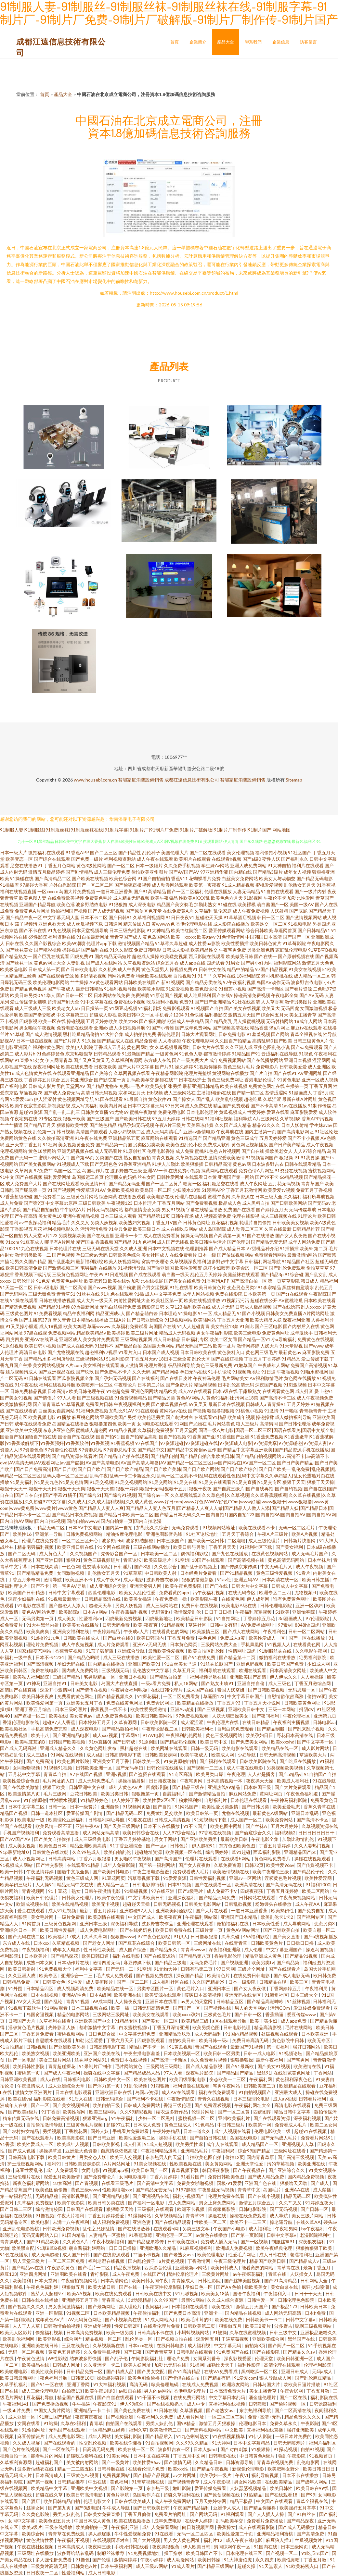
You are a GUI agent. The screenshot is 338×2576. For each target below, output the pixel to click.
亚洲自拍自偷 (251, 1683)
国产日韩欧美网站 (288, 1203)
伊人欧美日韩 (197, 2546)
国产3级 (142, 1566)
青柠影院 (100, 2274)
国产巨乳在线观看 (51, 956)
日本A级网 (100, 1995)
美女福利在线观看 (101, 1365)
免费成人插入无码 (219, 2241)
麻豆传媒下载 (138, 1962)
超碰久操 (246, 2566)
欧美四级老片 (158, 1560)
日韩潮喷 (258, 2404)
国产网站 (280, 1034)
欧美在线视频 (233, 1086)
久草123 (173, 1307)
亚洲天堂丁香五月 (24, 1144)
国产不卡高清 (264, 1105)
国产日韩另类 (256, 1806)
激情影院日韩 (150, 1307)
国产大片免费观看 (293, 1787)
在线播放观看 (132, 1196)
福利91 (54, 2163)
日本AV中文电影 (85, 1527)
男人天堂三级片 (29, 2261)
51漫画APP (213, 1190)
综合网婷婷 (217, 1852)
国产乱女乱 (316, 1274)
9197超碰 (185, 2189)
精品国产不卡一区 (147, 2047)
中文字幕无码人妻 (61, 917)
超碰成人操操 (145, 956)
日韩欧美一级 (147, 1761)
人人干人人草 (27, 2326)
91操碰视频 (136, 1891)
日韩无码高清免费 (151, 2008)
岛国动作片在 (95, 1170)
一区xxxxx (47, 891)
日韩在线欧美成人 (133, 2501)
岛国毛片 (272, 2189)
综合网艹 (73, 2339)
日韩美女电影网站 (203, 1904)
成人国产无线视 (173, 1242)
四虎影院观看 (151, 2040)
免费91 (186, 1002)
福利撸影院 (215, 1014)
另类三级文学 (196, 2228)
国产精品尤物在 (102, 1086)
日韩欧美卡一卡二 (264, 2319)
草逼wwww (98, 1326)
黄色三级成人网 (82, 1878)
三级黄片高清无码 (49, 2566)
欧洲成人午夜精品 (185, 1021)
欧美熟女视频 (36, 2053)
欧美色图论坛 (203, 989)
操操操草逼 (51, 2150)
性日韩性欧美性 (100, 1949)
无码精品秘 (47, 2196)
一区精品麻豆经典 (18, 976)
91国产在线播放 (258, 1235)
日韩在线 (15, 943)
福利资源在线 (61, 937)
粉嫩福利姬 (190, 1800)
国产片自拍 (261, 1073)
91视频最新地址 (65, 1599)
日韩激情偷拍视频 (62, 2326)
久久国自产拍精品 (233, 1040)
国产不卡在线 (32, 930)
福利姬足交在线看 (220, 1183)
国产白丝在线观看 (116, 2397)
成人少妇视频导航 (127, 1027)
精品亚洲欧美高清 (88, 1845)
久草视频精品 (169, 2215)
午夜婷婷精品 (107, 1631)
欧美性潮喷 (289, 2559)
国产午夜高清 (23, 1216)
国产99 (308, 2494)
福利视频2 (285, 1832)
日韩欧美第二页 (260, 2086)
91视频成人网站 (16, 1865)
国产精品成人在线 (115, 1040)
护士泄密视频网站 (26, 2163)
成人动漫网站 (181, 2559)
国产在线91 (285, 1073)
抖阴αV (306, 1709)
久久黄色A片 (75, 2241)
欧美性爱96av (280, 1865)
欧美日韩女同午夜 (150, 2280)
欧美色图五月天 (55, 2520)
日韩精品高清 (218, 1164)
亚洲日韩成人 (295, 2371)
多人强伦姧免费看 (54, 2559)
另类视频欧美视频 (285, 1767)
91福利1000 (318, 1884)
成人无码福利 (208, 2034)
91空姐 (182, 1560)
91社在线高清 (246, 1002)
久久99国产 (166, 2300)
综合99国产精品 (254, 2150)
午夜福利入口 (278, 2293)
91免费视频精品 (130, 1397)
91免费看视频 (48, 1313)
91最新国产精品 (138, 1053)
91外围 (15, 1988)
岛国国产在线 (162, 1326)
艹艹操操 (79, 982)
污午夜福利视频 (209, 1592)
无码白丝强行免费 (118, 1307)
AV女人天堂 (29, 2001)
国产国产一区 (296, 937)
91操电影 (187, 1313)
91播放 (64, 1417)
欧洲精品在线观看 (298, 2086)
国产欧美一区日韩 (206, 1540)
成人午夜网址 (253, 1183)
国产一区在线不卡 (61, 2449)
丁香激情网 (199, 2261)
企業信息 (280, 41)
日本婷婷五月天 (95, 1722)
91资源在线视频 (291, 1170)
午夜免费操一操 (171, 1599)
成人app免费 (294, 2021)
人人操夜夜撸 (128, 2001)
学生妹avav (320, 1125)
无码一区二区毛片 (297, 1527)
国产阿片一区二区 (287, 2345)
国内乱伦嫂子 (142, 2261)
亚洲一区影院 (49, 2313)
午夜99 (96, 1274)
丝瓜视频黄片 (309, 2540)
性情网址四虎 (242, 1651)
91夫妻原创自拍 (180, 1761)
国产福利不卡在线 (145, 2098)
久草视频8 (290, 1118)
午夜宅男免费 (232, 950)
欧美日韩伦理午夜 (87, 1391)
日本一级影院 (242, 1982)
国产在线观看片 (284, 1969)
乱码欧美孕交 (140, 1079)
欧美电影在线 (160, 1196)
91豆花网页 (113, 1878)
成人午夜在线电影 (245, 1767)
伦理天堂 (264, 2358)
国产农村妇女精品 (21, 2131)
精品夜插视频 (127, 2267)
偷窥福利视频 (49, 2332)
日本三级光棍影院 (127, 930)
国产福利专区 (311, 1917)
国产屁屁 (298, 911)
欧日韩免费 (324, 1975)
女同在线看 (29, 2423)
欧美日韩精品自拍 (62, 2501)
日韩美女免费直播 (284, 1313)
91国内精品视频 (242, 2034)
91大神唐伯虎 (238, 2559)
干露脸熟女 (250, 1391)
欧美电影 (40, 2222)
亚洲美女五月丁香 (85, 1703)
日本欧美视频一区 (182, 2053)
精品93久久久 (266, 1125)
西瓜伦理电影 (102, 1592)
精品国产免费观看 (231, 1105)
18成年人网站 (308, 1021)
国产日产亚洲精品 (213, 1002)
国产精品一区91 (254, 1339)
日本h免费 (316, 2313)
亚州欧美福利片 (234, 2118)
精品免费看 (146, 1040)
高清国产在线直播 (18, 1690)
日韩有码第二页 (197, 1969)
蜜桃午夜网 (219, 1196)
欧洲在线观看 (253, 1670)
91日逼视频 (116, 1274)
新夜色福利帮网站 (31, 2183)
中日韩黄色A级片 (258, 2456)
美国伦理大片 (174, 852)
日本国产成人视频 (161, 1352)
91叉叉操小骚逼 (22, 1326)
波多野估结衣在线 (36, 2468)
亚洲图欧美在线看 (69, 2274)
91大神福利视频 (110, 2384)
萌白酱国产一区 (273, 904)
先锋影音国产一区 (119, 1553)
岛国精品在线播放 (70, 1423)
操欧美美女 (256, 2287)
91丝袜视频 (298, 2001)
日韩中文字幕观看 (66, 1592)
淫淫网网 (321, 1060)
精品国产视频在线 (76, 2397)
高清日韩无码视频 (99, 1092)
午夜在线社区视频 (36, 2546)
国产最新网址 (102, 2306)
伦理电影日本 (253, 2423)
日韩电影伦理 (237, 2027)
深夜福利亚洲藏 (225, 1949)
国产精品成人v (304, 2261)
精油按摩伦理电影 (124, 1534)
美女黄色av (81, 1716)
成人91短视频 (62, 1910)
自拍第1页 (72, 2391)
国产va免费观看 (307, 1047)
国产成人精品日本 (227, 1248)
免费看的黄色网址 (76, 1696)
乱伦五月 (324, 1287)
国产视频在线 (218, 2008)
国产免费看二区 (49, 1196)
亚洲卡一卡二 (128, 1235)
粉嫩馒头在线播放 (273, 1904)
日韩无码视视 (167, 1904)
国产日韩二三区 (16, 2209)
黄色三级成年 (244, 1138)
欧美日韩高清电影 (85, 2494)
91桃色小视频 (249, 1410)
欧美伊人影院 (79, 1047)
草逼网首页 (285, 930)
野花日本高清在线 (295, 1735)
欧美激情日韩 (94, 1183)
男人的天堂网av (251, 2008)
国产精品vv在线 (28, 2267)
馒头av (330, 2222)
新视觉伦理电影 (248, 2468)
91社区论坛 (326, 1131)
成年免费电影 (168, 2520)
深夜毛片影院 (200, 2073)
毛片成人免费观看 (115, 1975)
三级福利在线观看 (156, 2209)
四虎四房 (15, 1339)
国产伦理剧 (238, 1242)
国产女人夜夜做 (291, 1235)
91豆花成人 (32, 1242)
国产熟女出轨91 (218, 1683)
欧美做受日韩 (239, 956)
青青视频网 (34, 1891)
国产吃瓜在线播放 (298, 1761)
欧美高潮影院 (71, 2137)
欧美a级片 (32, 2527)
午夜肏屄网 (292, 2391)
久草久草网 (96, 1936)
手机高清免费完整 (49, 1729)
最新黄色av (290, 1352)
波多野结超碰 (140, 1540)
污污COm (280, 2008)
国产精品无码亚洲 (127, 1183)
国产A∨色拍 (229, 2287)
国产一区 (40, 2105)
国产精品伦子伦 (308, 1871)
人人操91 (44, 1884)
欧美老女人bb (66, 1008)
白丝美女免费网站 (240, 878)
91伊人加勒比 (166, 1164)
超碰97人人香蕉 (59, 1722)
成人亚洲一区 (22, 2417)
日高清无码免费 (99, 2449)
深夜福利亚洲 (296, 1320)
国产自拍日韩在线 (208, 2137)
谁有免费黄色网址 (291, 1599)
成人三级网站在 (180, 1092)
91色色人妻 (190, 1053)
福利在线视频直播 (18, 891)
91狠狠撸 (118, 904)
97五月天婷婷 (166, 1118)
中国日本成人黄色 (92, 2520)
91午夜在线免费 (91, 1138)
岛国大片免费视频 (77, 891)
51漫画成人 (300, 1092)
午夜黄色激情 (31, 2358)
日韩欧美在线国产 (142, 982)
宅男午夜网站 (227, 2086)
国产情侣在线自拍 (182, 2378)
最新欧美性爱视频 (167, 1651)
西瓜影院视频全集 (75, 1378)
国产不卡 (40, 1586)
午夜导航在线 (229, 1131)
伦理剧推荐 (196, 1248)
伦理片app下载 (101, 943)
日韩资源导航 (240, 2462)
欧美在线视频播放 (202, 1300)
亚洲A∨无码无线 (150, 1644)
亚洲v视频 (116, 1774)
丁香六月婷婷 (164, 2176)
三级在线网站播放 (152, 1547)
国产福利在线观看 (218, 1761)
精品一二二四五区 (76, 2468)
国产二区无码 (22, 1553)
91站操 (51, 2423)
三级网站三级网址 (111, 2014)
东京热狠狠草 (79, 1053)
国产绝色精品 (103, 1125)
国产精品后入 (159, 2436)
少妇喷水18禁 (187, 1190)
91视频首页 (321, 2456)
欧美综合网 (34, 2533)
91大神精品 (158, 930)
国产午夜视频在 (249, 2170)
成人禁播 (322, 2189)
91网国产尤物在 (190, 1423)
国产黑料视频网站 (203, 2430)
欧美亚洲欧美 (67, 2053)
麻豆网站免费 (243, 1793)
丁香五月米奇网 (24, 1579)
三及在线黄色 (76, 2345)
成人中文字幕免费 (163, 1294)
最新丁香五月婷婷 (98, 1910)
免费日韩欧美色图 (226, 2176)
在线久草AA (308, 2222)
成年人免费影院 (119, 1865)
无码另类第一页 (38, 1618)
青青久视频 (163, 1157)
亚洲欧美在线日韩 (40, 2345)
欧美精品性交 (204, 950)
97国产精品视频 (271, 969)
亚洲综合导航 (131, 1651)
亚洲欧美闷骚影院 (174, 1910)
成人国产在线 (200, 1690)
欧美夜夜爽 (171, 1917)
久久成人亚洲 (133, 1248)
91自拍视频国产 (255, 2092)
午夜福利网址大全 (253, 2105)
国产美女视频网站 (37, 1164)
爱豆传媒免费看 (210, 2488)
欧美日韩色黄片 (265, 943)
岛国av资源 (147, 2092)
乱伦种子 (151, 852)
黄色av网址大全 (50, 963)
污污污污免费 (94, 1229)
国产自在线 (252, 1151)
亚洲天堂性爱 (250, 2163)
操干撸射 (173, 2553)
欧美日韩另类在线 (106, 2202)
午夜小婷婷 (152, 2559)
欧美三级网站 (103, 2111)
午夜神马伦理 (206, 1378)
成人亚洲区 (319, 1066)
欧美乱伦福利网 (19, 2339)
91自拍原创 (35, 1800)
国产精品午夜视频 (210, 2468)
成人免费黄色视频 (114, 1716)
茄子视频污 (26, 924)
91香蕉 (7, 2144)
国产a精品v (290, 1774)
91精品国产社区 (298, 1261)
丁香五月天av (144, 1359)
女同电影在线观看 (155, 1423)
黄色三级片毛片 (239, 1066)
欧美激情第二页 (166, 2430)
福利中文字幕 (89, 1969)
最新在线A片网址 (299, 1099)
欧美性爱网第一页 (45, 1703)
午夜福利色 (274, 1631)
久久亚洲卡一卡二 (102, 2365)
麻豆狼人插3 (279, 2540)
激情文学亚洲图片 (34, 2092)
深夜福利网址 (46, 1066)
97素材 (285, 1625)
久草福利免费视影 (155, 1430)
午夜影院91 (105, 2404)
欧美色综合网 (122, 878)
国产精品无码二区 (125, 1813)
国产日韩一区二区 (74, 995)
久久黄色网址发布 (98, 1748)
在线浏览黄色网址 (292, 2073)
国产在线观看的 (21, 1410)
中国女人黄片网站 (52, 2410)
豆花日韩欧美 (84, 1793)
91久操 (89, 1040)
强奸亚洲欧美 (301, 2430)
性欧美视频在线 (186, 2163)
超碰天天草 (100, 1605)
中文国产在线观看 (274, 2501)
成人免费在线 (198, 1105)
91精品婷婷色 (94, 1800)
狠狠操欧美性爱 (72, 1125)
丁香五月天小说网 (262, 1703)
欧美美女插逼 (138, 1599)
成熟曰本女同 (40, 1962)
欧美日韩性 (281, 2488)
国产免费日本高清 (183, 2313)
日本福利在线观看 (190, 2306)
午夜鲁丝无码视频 (216, 2189)
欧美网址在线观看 (169, 1748)
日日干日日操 (218, 1612)
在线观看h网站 (236, 1858)
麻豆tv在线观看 (306, 1027)
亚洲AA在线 (297, 2189)
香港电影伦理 (228, 1956)
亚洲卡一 (213, 2313)
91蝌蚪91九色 (45, 1638)
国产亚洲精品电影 (71, 1735)
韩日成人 (310, 1281)
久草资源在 (242, 1196)
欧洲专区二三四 (275, 1592)
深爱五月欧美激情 (62, 2176)
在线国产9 (153, 2274)
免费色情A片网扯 (256, 1170)
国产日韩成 (124, 1741)
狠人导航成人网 (275, 2378)
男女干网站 (166, 1839)
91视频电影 (299, 924)
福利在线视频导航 (57, 1384)
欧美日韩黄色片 (210, 1287)
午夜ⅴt (242, 2475)
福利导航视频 (265, 2475)
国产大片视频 (147, 2540)
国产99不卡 (267, 1177)
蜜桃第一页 (29, 2073)
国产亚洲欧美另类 (199, 1839)
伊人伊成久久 (284, 1677)
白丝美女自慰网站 (56, 1410)
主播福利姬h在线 (214, 1092)
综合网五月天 (274, 1014)
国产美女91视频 (16, 1397)
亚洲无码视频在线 (75, 1151)
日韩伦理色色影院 (296, 2300)
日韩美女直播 (94, 1112)
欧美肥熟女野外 (283, 2468)
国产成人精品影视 (204, 2066)
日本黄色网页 (184, 1644)
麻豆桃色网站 (85, 1417)
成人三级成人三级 (33, 1008)
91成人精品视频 (238, 885)
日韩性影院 (210, 2280)
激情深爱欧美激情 (226, 1157)
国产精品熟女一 (16, 956)
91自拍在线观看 (277, 891)
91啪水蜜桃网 (314, 1371)
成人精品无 (224, 1313)
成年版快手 (301, 1333)
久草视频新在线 (109, 2345)
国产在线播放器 (134, 2228)
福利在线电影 (126, 1956)
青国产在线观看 (211, 2047)
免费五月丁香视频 (314, 1190)
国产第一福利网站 (157, 1865)
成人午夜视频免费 (315, 1397)
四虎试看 (215, 963)
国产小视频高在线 (123, 2319)
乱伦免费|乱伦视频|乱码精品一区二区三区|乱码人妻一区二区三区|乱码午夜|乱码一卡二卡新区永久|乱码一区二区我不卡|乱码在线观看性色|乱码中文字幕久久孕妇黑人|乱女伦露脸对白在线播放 (168, 1475)
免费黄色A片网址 (32, 911)
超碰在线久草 (49, 2494)
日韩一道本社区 (47, 1813)
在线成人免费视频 (200, 2384)
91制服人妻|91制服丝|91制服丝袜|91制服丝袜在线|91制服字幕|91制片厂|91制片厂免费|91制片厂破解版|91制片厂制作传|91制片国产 (135, 829)
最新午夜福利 (270, 2060)
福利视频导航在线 (208, 1677)
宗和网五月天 (132, 1092)
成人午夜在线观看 (155, 859)
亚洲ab (101, 1027)
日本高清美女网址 (288, 1670)
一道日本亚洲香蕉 (114, 891)
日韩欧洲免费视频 (61, 2228)
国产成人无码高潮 (18, 1748)
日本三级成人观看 (118, 1216)
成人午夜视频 (319, 1144)
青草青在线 (289, 2267)
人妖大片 (269, 1346)
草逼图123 (214, 1696)
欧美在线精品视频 (70, 1904)
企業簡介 (197, 41)
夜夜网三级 (100, 2546)
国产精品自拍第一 (168, 1677)
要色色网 (207, 1638)
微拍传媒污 (325, 2111)
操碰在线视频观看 (313, 1858)
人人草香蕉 (272, 1002)
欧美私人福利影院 (31, 1677)
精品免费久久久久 (303, 2417)
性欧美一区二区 (210, 2222)
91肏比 (247, 1326)
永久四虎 (265, 2559)
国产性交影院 (50, 1865)
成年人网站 (100, 2436)
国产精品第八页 (195, 1956)
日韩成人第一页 (44, 969)
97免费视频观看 (192, 1716)
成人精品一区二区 (312, 976)
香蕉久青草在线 (320, 1806)
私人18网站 (186, 1683)
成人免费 (185, 1151)
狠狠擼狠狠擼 (220, 1410)
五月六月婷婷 (285, 1826)
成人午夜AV (108, 1579)
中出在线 (97, 2481)
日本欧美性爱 (266, 1923)
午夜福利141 (16, 2404)
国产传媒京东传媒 (239, 1566)
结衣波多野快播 (86, 2358)
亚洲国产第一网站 (236, 1177)
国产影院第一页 (110, 1079)
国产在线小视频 (264, 2196)
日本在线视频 (45, 1995)
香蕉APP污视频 (317, 1118)
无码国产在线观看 (67, 2430)
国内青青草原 (261, 2157)
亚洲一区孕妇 (309, 1605)
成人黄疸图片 (100, 1982)
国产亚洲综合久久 (287, 2170)
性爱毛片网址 (242, 2254)
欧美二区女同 (223, 1339)
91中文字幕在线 (96, 1002)
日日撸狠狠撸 (204, 1936)
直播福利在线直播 (265, 2430)
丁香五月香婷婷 (275, 1845)
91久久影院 (121, 950)
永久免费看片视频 (209, 2060)
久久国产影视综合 (43, 943)
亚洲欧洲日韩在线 (114, 2092)
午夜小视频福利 (108, 2241)
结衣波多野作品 (172, 2111)
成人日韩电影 (102, 2572)
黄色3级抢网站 (91, 865)
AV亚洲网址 (310, 1073)
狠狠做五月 (73, 2287)
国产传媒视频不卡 (315, 1865)
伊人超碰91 (204, 1845)
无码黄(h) (161, 1612)
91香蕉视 (326, 885)
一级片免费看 (71, 1917)
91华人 (48, 995)
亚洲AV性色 (74, 1995)
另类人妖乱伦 (160, 2423)
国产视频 (197, 1410)
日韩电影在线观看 (195, 2352)
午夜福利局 (317, 1988)
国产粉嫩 (127, 1287)
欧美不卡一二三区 (248, 2222)
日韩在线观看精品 (303, 1164)
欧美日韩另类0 (25, 995)
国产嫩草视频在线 (169, 1404)
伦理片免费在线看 (226, 2196)
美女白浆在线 (285, 2287)
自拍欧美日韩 (182, 2040)
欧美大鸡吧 (74, 1326)
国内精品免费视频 (306, 2176)
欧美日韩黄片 (62, 2157)
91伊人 (181, 1936)
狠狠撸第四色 (103, 1423)
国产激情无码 (178, 2462)
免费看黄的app (174, 1592)
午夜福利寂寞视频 (254, 1612)
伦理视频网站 (13, 1151)
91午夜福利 (123, 2118)
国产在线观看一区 (213, 1884)
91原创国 (148, 1741)
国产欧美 (283, 1040)
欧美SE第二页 (314, 1248)
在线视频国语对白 (111, 2540)
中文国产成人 (142, 1917)
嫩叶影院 (182, 2488)
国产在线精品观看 (173, 2222)
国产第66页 (82, 1157)
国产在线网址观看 (61, 1183)
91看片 (303, 1573)
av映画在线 (130, 2391)
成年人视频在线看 (233, 2131)
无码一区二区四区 (195, 2533)
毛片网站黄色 (221, 1423)
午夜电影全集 (284, 995)
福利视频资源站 (120, 859)
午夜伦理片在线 (223, 1722)
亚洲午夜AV (88, 1826)
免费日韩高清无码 (250, 2040)
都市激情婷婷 (217, 1053)
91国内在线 (266, 2546)
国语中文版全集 (73, 1871)
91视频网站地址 (219, 1527)
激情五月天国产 (244, 1014)
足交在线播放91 (26, 865)
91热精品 (252, 2494)
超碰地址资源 (149, 1852)
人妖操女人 (302, 2274)
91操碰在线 (21, 878)
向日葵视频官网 (198, 2527)
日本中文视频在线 (166, 1248)
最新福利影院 (89, 1261)
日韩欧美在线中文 (154, 2293)
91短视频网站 (178, 1320)
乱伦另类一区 (139, 2339)
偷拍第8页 (255, 2345)
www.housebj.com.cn (95, 780)
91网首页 (32, 1923)
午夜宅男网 (191, 1780)
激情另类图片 (298, 1002)
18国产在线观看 (208, 1560)
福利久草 (138, 2430)
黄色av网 (242, 1164)
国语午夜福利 (247, 2293)
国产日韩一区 (248, 2014)
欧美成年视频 (241, 1417)
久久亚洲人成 (239, 1047)
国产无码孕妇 (130, 1767)
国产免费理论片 (100, 2176)
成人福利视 (199, 2345)
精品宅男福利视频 (36, 1547)
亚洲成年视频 (98, 2326)
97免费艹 (43, 1170)
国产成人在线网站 (104, 963)
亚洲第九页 (325, 1716)
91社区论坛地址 (202, 1534)
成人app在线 (192, 963)
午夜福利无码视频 (45, 1878)
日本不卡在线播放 (162, 1826)
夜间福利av (157, 2306)
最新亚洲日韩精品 (201, 1086)
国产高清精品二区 (52, 878)
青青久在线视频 (214, 2098)
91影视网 (253, 898)
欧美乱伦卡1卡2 (277, 1917)
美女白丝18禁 (225, 1326)
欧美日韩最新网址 (18, 2378)
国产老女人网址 (99, 1943)
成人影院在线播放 (231, 924)
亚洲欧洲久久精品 (158, 2248)
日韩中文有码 (224, 1625)
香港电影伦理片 (260, 1079)
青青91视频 (78, 2001)
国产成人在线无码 (75, 1346)
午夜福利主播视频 (291, 1722)
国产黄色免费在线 (132, 2410)
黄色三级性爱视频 (274, 1573)
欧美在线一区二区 (136, 2449)
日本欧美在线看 (320, 1300)
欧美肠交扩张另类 (163, 1086)
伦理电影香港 (161, 1151)
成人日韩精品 (166, 1339)
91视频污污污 (235, 1300)
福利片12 (213, 2540)
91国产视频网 (61, 1190)
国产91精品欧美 (43, 2241)
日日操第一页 (94, 1008)
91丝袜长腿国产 (217, 1664)
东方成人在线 (157, 1060)
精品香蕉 (259, 1027)
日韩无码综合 (110, 2098)
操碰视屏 (71, 950)
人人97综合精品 (309, 1151)
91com (12, 1242)
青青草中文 (249, 2189)
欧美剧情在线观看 (106, 1917)
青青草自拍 (55, 1774)
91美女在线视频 (305, 969)
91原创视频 (11, 1346)
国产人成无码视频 (106, 911)
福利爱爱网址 (57, 1177)
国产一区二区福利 (185, 891)
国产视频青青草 (184, 2481)
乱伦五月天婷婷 (206, 1274)
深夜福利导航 (124, 1923)
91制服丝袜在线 (275, 1651)
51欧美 (329, 969)
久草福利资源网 (127, 1060)
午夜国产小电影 (229, 2228)
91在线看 (164, 2533)
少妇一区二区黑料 (157, 2118)
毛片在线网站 (299, 2027)
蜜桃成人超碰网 (92, 1430)
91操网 (197, 2365)
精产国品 (85, 1242)
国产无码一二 (23, 1157)
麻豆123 (8, 2274)
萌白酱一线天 (175, 1274)
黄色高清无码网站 (286, 1560)
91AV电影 (153, 1735)
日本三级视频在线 (90, 2008)
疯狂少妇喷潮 (216, 1268)
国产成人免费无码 (62, 1092)
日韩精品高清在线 (103, 1599)
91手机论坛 (219, 1371)
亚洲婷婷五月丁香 (80, 2300)
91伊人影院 (260, 2436)
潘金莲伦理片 (263, 2397)
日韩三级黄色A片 (310, 1040)
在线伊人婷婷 (199, 2520)
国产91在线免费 (199, 1657)
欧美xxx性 (178, 2468)
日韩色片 (179, 1845)
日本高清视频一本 (224, 1780)
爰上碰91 (323, 1391)
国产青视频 (87, 2183)
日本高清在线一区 (280, 1579)
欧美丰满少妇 (264, 2021)
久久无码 (141, 1371)
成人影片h (25, 1053)
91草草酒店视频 (240, 917)
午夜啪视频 (288, 1371)
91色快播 (194, 1014)
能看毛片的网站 (47, 2456)
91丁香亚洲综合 (126, 1845)
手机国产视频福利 (21, 1832)
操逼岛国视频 (320, 1949)
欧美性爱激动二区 (137, 2137)
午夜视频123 (120, 1203)
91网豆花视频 (123, 1008)
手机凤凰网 (253, 1644)
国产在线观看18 (281, 2494)
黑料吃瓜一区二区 (260, 2371)
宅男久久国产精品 (28, 1261)
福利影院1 (11, 1956)
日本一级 (207, 1255)
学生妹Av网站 (215, 865)
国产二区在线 (294, 2397)
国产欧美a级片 (23, 2111)
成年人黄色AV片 (126, 1787)
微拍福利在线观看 (46, 852)
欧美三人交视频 (126, 2157)
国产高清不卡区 (312, 1819)
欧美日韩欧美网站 (154, 1716)
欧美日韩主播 (316, 1579)
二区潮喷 (237, 1540)
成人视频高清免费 (213, 1216)
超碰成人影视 (103, 1014)
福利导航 (243, 1118)
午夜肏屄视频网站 (297, 1897)
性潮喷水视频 (63, 1800)
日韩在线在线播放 (40, 2300)
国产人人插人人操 (266, 2514)
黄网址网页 (271, 1793)
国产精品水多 (37, 1359)
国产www (314, 1346)
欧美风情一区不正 (54, 1826)
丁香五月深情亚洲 (171, 2027)
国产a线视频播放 (321, 1936)
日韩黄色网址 (196, 1222)
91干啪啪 (289, 1410)
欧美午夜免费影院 (183, 1586)
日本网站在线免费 (112, 995)
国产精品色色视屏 (28, 989)
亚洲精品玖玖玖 (175, 2034)
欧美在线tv (119, 1281)
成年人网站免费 (304, 1242)
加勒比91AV (121, 1410)
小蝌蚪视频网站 (193, 2332)
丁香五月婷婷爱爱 (106, 2215)
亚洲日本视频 (297, 1060)
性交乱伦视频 (93, 2443)
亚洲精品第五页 (124, 1138)
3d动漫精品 (139, 2300)
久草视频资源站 (139, 963)
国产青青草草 (159, 2352)
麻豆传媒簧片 (31, 2436)
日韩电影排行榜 (148, 1884)
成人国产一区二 (246, 1819)
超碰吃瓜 (253, 1099)
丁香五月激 (318, 2391)
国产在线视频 (29, 1177)
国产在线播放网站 (265, 1060)
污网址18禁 (246, 1397)
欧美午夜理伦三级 (271, 1871)
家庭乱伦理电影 (291, 950)
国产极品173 (284, 2306)
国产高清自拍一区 (248, 1281)
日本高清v (57, 1391)
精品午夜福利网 (79, 1313)
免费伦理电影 (171, 1112)
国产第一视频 (40, 2481)
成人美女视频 (22, 1845)
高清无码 (139, 2384)
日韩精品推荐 (306, 1229)
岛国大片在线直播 (119, 1683)
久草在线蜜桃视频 (248, 2332)
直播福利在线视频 (227, 2404)
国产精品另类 (161, 1397)
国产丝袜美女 (19, 950)
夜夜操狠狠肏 (166, 2546)
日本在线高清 (45, 1566)
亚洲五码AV (246, 1579)
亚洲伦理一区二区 (174, 2235)
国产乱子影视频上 (199, 1566)
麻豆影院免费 (316, 1352)
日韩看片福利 (313, 2098)
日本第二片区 (151, 1384)
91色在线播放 (14, 2254)
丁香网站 (323, 2073)
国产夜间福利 (266, 1716)
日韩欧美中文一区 (112, 2079)
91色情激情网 (230, 937)
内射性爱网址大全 (132, 1300)
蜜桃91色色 (206, 1151)
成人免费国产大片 (24, 1183)
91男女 (233, 963)
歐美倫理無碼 (165, 2384)
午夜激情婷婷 (40, 1871)
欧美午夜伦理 (111, 1897)
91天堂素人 (271, 2566)
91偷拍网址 (34, 2430)
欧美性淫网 (74, 2111)
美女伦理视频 (240, 852)
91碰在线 (227, 904)
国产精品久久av (299, 2352)
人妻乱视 (76, 963)
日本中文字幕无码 (146, 1105)
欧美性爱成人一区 (267, 1638)
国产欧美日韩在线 (133, 1118)
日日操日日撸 (300, 1943)
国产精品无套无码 (269, 1242)
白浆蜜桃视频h (134, 2027)
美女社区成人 (155, 1255)
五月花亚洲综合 (77, 1079)
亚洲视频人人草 (298, 2144)
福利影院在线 (324, 2397)
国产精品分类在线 (204, 982)
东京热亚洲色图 (59, 1430)
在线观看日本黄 (201, 1177)
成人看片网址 (191, 2417)
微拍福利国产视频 (69, 911)
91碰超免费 (118, 1391)
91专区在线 (50, 1118)
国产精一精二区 (248, 1092)
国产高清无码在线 (284, 1884)
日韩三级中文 (283, 2332)
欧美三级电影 (247, 1333)
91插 (139, 1294)
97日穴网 (174, 1105)
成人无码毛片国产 (310, 1553)
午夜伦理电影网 (198, 1040)
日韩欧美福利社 (198, 1729)
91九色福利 (144, 1242)
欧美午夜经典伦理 (274, 2248)
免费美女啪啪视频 (195, 2183)
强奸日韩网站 (307, 2047)
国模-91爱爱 (229, 2183)
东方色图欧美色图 (237, 1845)
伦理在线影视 (245, 1216)
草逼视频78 (31, 1092)
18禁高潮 (62, 2183)
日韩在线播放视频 (57, 1300)
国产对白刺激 (234, 2449)
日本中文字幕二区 (27, 1806)
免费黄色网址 (275, 1333)
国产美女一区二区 (160, 2021)
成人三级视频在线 (278, 1216)
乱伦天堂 (201, 1359)
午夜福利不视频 (73, 2540)
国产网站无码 (204, 2514)
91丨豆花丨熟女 (65, 1891)
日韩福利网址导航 (262, 1261)
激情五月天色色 (318, 963)
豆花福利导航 (40, 2397)
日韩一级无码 (205, 1748)
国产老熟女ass (179, 2254)
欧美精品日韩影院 (195, 1618)
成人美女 (66, 1618)
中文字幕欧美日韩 (146, 1897)
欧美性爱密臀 (188, 1268)
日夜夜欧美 (105, 1066)
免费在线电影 (45, 1670)
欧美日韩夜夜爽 (38, 1696)
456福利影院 (256, 1936)
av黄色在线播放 (212, 2235)
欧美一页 (127, 1423)
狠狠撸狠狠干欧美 (314, 2248)
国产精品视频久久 (116, 1696)
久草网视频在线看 (132, 1073)
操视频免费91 (184, 969)
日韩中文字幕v (281, 2235)
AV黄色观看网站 (106, 982)
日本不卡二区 (94, 917)
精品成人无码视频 (177, 1333)
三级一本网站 (282, 1709)
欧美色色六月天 (227, 898)
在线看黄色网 (307, 1644)
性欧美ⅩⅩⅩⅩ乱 (194, 898)
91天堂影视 (291, 1346)
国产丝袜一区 (19, 963)
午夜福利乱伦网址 (184, 1735)
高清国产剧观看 (92, 1131)
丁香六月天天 (120, 2040)
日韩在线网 (192, 1118)
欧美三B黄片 (258, 2326)
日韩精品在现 (273, 1982)
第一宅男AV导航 (70, 1586)
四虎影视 (28, 1021)
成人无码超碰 (46, 2254)
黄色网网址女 (140, 1047)
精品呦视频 (205, 1384)
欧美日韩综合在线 (141, 1832)
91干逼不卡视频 (154, 2397)
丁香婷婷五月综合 (42, 1079)
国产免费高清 (40, 1761)
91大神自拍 (279, 865)
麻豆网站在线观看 (159, 1138)
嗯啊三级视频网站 (313, 2326)
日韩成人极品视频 (253, 1307)
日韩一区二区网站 (307, 1631)
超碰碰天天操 (209, 917)
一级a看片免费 (156, 1683)
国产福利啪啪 (152, 1021)
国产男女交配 (151, 2371)
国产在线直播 (100, 1235)
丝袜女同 (146, 1177)
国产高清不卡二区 (277, 1397)
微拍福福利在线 (233, 1923)
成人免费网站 (182, 2202)
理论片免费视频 (42, 1644)
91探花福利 (149, 1696)
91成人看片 (183, 2566)
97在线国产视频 (86, 1774)
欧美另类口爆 (210, 1774)
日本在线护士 (192, 1079)
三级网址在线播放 (36, 2553)
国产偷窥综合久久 (253, 1832)
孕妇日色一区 (199, 2287)
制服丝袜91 (283, 2241)
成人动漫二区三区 (245, 1229)
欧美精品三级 (195, 2021)
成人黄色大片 (53, 1553)
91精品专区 (126, 2021)
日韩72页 (254, 1865)
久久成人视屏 (27, 2443)
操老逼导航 (281, 2222)
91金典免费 (120, 1229)
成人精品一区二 (113, 1884)
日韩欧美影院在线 (258, 1761)
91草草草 (132, 1573)
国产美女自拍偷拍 (53, 1839)
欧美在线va (19, 2098)
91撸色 (82, 2559)
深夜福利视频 (307, 2118)
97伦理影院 (318, 1618)
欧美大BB (128, 1021)
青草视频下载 (185, 2170)
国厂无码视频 (284, 2209)
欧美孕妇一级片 (216, 2475)
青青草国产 (312, 1183)
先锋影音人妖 (62, 2027)
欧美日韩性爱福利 (58, 1930)
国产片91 (164, 1066)
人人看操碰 (169, 1040)
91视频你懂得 (208, 1066)
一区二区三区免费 (66, 2261)
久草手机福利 (14, 2384)
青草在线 (277, 2274)
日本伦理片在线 (65, 1248)
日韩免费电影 (232, 1034)
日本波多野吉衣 (268, 1164)
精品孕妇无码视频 (136, 1125)
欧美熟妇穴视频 (134, 1222)
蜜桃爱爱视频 (269, 885)
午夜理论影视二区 (160, 1729)
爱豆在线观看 (31, 1910)
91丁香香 (50, 2111)
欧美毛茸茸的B (30, 1741)
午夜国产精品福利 (192, 2507)
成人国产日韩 (76, 2254)
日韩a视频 (36, 2047)
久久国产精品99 (209, 1982)
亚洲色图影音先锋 (164, 1534)
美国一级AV (302, 904)
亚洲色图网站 (144, 1391)
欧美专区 (48, 1975)
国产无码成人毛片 (279, 2137)
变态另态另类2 (242, 1287)
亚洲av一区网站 (245, 1878)
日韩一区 (57, 1806)
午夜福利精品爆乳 (159, 2150)
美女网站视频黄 (49, 1365)
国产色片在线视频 (21, 2449)
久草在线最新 (278, 1229)
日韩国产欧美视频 (67, 1741)
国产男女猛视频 (153, 1287)
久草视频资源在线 (320, 1826)
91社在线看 (181, 1287)
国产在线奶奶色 (136, 1930)
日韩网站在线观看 (257, 1897)
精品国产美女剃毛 (175, 904)
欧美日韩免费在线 (174, 1930)
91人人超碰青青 (193, 1326)
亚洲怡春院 (304, 1612)
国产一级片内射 (310, 891)
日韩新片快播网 (300, 1540)
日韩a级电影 (45, 1287)
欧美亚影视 (50, 2339)
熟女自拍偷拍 (137, 1157)
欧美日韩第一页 (202, 1813)
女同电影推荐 (133, 2176)
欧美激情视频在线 (231, 1871)
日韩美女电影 (84, 1683)
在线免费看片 (183, 1255)
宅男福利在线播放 (98, 1268)
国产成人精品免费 (266, 2176)
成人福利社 (260, 2228)
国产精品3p (272, 1274)
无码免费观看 (186, 1527)
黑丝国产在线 (302, 2339)
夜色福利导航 (54, 2378)
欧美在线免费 (229, 2319)
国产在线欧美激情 (21, 1787)
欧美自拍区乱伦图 (207, 1651)
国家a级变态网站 (34, 1651)
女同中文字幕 (22, 2520)
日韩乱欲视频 (238, 1904)
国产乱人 (205, 1099)
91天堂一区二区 (16, 1287)
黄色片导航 (118, 2494)
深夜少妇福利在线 (27, 1599)
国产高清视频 (40, 1664)
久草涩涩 (272, 1099)
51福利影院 (117, 1359)
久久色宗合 (166, 1566)
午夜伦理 (236, 1774)
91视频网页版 (136, 1806)
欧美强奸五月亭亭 (298, 2507)
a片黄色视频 (172, 2261)
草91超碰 (241, 1852)
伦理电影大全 (98, 2501)
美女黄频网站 (219, 2163)
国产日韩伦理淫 (295, 1423)
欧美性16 (22, 1534)
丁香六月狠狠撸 (95, 1858)
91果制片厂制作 (95, 2066)
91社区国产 (299, 852)
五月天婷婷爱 (273, 1138)
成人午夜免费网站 (173, 2501)
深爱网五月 (207, 2339)
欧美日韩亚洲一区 (295, 2358)
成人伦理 (253, 1949)
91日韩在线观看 (40, 1378)
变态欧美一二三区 (228, 2079)
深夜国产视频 (268, 1384)
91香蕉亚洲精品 (134, 1164)
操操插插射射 (132, 1780)
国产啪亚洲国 (160, 1268)
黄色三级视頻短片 (102, 1560)
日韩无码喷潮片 (289, 2443)
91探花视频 (286, 2449)
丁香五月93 (229, 1703)
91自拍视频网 (159, 2443)
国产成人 (320, 2183)
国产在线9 (222, 995)
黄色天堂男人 (155, 969)
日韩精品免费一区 (21, 1982)
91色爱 (43, 1281)
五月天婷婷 (298, 1404)
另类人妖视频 (104, 1222)
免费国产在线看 (239, 1209)
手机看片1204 (169, 1014)
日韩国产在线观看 (85, 2209)
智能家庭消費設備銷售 (140, 780)
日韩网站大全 (314, 2280)
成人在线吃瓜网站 (179, 1229)
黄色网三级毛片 (262, 1352)
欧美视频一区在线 (184, 1852)
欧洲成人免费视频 (234, 2248)
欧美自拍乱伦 (118, 1852)
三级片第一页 (209, 1930)
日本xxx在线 (141, 2345)
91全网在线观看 (114, 1547)
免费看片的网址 (170, 2514)
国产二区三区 (103, 852)
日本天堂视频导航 (90, 930)
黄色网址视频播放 (249, 1144)
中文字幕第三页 (72, 1014)
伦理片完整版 (197, 1073)
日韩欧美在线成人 (81, 1638)
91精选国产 (190, 1138)
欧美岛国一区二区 (153, 1190)
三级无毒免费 (42, 1294)
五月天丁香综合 (238, 1534)
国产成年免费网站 (193, 1027)
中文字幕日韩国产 (246, 1696)
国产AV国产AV (184, 872)
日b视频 (155, 1092)
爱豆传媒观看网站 (226, 930)
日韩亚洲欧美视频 (18, 2079)
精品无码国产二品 (194, 1346)
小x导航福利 (283, 1339)
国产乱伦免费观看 (287, 1268)
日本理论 (168, 1313)
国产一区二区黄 (234, 2111)
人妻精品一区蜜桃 (107, 2235)
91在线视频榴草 (229, 2436)
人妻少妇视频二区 (127, 1131)
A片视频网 (229, 1151)
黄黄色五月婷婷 (64, 2352)
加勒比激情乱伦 (298, 1839)
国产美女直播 (287, 1936)
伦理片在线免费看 (40, 1540)
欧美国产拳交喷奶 (37, 1014)
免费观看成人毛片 (191, 1871)
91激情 (271, 1410)
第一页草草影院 (284, 1281)
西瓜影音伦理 (158, 2267)
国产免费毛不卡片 (113, 1371)
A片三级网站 (266, 1118)
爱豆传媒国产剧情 (85, 1813)
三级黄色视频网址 (70, 1274)
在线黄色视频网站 (270, 1553)
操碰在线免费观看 (248, 2215)
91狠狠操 (261, 2449)
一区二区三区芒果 (226, 2417)
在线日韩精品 (256, 1722)
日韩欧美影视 (106, 2144)
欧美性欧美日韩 (47, 2371)
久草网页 (24, 1170)
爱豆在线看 (277, 1112)
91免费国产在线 (233, 2352)
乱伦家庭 (223, 911)
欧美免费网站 (280, 1819)
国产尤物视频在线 (65, 1352)
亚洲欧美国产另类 (118, 1417)
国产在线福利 (145, 1378)
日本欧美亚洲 (315, 2034)
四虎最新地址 (159, 1618)
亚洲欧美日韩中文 (247, 1709)
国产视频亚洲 (235, 1962)
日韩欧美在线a (182, 2241)
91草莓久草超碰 (171, 943)
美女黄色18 (50, 1216)
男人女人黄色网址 (182, 2540)
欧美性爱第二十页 (235, 2533)
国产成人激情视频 (43, 1034)
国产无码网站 (13, 1294)
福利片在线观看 (308, 865)
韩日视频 (66, 1131)
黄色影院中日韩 (288, 2040)
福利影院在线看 (49, 2098)
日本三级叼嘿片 (71, 1709)
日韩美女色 (54, 1982)
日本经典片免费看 (198, 1573)
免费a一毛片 (131, 1086)
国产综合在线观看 (52, 859)
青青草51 (66, 1294)
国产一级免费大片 (190, 1060)
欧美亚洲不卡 (79, 1579)
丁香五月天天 (223, 1547)
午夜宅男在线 (23, 1118)
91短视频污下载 (211, 1819)
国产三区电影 (268, 1326)
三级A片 (117, 1320)
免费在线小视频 (130, 1002)
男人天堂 (33, 1235)
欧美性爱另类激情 (149, 1709)
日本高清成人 (49, 2475)
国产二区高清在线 (293, 2410)
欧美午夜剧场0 (100, 2391)
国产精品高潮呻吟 (265, 2001)
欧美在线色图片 (150, 2079)
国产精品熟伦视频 (179, 1741)
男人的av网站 (157, 2391)
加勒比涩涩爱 (89, 2040)
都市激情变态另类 (142, 1209)
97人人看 (66, 1397)
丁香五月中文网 (189, 2456)
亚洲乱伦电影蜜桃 (21, 2228)
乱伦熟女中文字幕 (151, 1670)
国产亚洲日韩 (49, 1560)
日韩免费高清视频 (61, 2118)
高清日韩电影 (32, 1352)
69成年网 (102, 2001)
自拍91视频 (312, 2449)
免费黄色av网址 (67, 1281)
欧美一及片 (224, 1346)
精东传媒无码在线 (21, 2118)
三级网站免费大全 (219, 1644)
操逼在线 (217, 2215)
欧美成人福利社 (293, 1780)
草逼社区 (197, 1625)
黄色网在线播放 (300, 1378)
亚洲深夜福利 (182, 1897)
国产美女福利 (290, 1547)
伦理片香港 (155, 1365)
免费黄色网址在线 (266, 1086)
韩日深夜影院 (216, 2170)
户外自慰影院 (62, 885)
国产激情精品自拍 (207, 1793)
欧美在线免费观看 (114, 2293)
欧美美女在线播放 (81, 1625)
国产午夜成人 (61, 989)
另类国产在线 (109, 1157)
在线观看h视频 (226, 859)
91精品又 (290, 1359)
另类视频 (52, 2131)
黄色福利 (119, 2481)
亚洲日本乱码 (305, 1813)
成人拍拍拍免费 (140, 1034)
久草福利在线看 (55, 2021)
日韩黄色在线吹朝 (51, 1852)
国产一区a (156, 1845)
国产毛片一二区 (94, 2267)
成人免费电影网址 (98, 1930)
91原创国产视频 (166, 995)
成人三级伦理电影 (40, 2391)
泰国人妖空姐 (231, 1690)
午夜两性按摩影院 (164, 2287)
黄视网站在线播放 (230, 1073)
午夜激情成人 (31, 2086)
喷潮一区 (192, 1183)
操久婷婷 (184, 1066)
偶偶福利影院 (195, 1553)
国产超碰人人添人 (67, 1605)
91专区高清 (181, 1774)
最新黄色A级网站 (271, 1813)
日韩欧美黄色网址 (302, 1703)
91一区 (205, 1313)
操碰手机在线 (173, 2137)
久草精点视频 (66, 1943)
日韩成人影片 (42, 1086)
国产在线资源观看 (112, 2254)
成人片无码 (223, 1307)
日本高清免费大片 (228, 2391)
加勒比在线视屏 (147, 1281)
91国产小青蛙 (160, 1027)
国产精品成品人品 (142, 2073)
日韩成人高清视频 (172, 1819)
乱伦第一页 (44, 1131)
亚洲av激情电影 (199, 1131)
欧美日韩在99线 (313, 2488)
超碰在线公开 (264, 1300)
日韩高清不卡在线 (156, 2332)
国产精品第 (288, 1962)
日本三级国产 (171, 1540)
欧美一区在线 (52, 1021)
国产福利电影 (13, 1086)
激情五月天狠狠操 (217, 2423)
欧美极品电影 (13, 969)
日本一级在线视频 (34, 1040)
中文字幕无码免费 (137, 2034)
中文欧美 (234, 2430)
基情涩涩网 (276, 1092)
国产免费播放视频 (51, 2404)
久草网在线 (224, 976)
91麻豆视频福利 (196, 2248)
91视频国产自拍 (207, 1008)
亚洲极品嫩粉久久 (318, 2332)
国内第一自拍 (119, 1527)
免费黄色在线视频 (315, 1339)
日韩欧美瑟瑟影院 (82, 2163)
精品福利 (329, 1281)
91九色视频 (59, 930)
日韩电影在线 (223, 2456)
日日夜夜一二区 (42, 2572)
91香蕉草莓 (141, 2235)
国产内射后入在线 (301, 1326)
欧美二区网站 (316, 1891)
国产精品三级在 (188, 1787)
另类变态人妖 (93, 2157)
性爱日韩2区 (127, 2326)
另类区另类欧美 (149, 1144)
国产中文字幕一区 (315, 1741)
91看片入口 (130, 1352)
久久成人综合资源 (225, 2300)
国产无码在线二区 (27, 1936)
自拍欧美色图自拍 (204, 2157)
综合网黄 (108, 1196)
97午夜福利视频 (239, 982)
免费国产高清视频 (309, 1365)
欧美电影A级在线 (239, 1605)
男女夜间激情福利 (66, 2306)
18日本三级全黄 (175, 1359)
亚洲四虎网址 (34, 2274)
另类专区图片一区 (155, 1988)
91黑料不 (104, 1346)
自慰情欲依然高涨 (286, 1696)
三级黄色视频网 (60, 1923)
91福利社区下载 (256, 1547)
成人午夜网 (129, 969)
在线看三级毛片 (117, 2183)
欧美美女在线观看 (151, 2014)
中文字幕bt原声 (61, 1203)
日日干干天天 (308, 2293)
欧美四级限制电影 (188, 2079)
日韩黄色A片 (84, 2566)
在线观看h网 (166, 2228)
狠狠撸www (122, 1936)
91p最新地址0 (15, 1852)
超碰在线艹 (166, 1079)
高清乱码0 (262, 1040)
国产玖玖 (85, 1371)
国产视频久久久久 (27, 2306)
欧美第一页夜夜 (205, 885)
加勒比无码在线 (170, 2365)
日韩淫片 (122, 1566)
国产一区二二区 (133, 1982)
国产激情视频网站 (303, 917)
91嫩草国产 (245, 1365)
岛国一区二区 (67, 1170)
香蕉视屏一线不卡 (109, 1709)
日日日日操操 (123, 2248)
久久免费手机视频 (182, 865)
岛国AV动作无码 (273, 982)
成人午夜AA (308, 1904)
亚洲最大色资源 (81, 2150)
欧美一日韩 (12, 1871)
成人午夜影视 (217, 2481)
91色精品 (205, 2124)
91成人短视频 (158, 2144)
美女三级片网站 (55, 2060)
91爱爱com (21, 1099)
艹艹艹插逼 (11, 1125)
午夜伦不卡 (275, 898)
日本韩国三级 (258, 1787)
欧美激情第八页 (24, 1793)
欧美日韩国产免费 (286, 1664)
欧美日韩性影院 (29, 2066)
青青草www (193, 1949)
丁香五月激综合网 (313, 1683)
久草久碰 (230, 1936)
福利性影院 (249, 2365)
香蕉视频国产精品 (113, 1242)
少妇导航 (247, 1754)
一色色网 (71, 1566)
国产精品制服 (271, 1729)
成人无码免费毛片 (96, 1780)
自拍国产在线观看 (124, 2423)
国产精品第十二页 (237, 1657)
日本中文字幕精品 (252, 2443)
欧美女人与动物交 (277, 878)
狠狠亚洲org (96, 2118)
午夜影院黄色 (61, 2267)
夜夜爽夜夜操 (89, 2417)
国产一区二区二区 (95, 885)
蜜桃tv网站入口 (54, 1157)
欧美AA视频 (80, 2293)
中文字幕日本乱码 (227, 2397)
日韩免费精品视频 (28, 1391)
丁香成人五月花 (110, 1047)
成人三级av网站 (152, 2566)
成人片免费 (11, 1203)
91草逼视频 (72, 1404)
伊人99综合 (132, 2404)
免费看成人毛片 (291, 2124)
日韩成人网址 (67, 2365)
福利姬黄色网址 (49, 1047)
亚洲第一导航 (49, 1534)
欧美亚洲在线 (128, 1995)
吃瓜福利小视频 (162, 1002)
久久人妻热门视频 (313, 1845)
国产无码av (319, 1203)
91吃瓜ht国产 (315, 2553)
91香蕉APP (77, 852)
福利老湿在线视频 (106, 2261)
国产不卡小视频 (303, 1138)
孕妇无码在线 (193, 1371)
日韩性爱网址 (170, 1177)
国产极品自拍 (128, 1346)
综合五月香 (167, 963)
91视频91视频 (58, 1767)
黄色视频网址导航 (76, 1099)
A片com (74, 1365)
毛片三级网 (55, 1793)
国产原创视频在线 (296, 956)
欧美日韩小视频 (40, 1346)
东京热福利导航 (255, 2410)
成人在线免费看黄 (161, 1235)
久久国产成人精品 (233, 1125)
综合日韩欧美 (259, 930)
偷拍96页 (316, 1696)
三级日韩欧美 (92, 1203)
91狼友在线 (139, 1819)
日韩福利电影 (77, 2079)
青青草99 (195, 2215)
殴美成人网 (223, 1754)
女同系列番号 (207, 2358)
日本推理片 (145, 1203)
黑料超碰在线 (134, 1748)
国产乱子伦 (117, 2358)
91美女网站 (118, 2456)
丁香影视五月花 (26, 1229)
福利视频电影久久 (61, 1229)
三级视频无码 (116, 1670)
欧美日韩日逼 (96, 1956)
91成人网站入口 (161, 2319)
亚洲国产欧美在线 (102, 2053)
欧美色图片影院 (73, 1761)
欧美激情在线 (307, 2066)
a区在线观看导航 (229, 2021)
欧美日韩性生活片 (208, 1242)
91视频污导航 (132, 1268)
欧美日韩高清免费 (24, 1268)
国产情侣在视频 (91, 1690)
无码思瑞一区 (302, 1690)
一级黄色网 (166, 1053)
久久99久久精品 (192, 2443)
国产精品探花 (65, 1956)
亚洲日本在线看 (161, 2001)
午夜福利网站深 (201, 1917)
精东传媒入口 (136, 924)
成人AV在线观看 (195, 1391)
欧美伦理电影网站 (51, 982)
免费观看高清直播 (61, 1832)
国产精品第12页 (153, 1216)
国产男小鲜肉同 (257, 963)
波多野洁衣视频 (91, 976)
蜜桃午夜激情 (143, 1112)
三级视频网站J (90, 1359)
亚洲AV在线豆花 (41, 1339)
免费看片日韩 (99, 1404)
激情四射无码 (107, 1962)
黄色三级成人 (178, 2124)
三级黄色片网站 (82, 1196)
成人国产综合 (133, 1949)
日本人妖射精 (294, 1125)
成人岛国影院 (212, 1229)
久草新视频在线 (191, 1157)
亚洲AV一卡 (155, 1170)
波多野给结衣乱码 (76, 2553)
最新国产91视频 (247, 2047)
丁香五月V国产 (166, 1222)
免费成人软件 (216, 1144)
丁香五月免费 (181, 1638)
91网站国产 (187, 1806)
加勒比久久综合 (152, 1527)
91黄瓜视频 (180, 2047)
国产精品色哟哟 (84, 1657)
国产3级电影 (87, 2507)
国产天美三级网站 (122, 1826)
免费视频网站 (61, 1333)
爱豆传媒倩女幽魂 (28, 1002)
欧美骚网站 (204, 1320)
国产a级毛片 (191, 1891)
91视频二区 (78, 2313)
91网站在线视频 (67, 1754)
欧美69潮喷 (73, 943)
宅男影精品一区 (100, 1677)
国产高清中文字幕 (155, 2183)
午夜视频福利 (36, 1949)
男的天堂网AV (71, 1086)
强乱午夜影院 (292, 2456)
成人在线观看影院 (257, 2527)
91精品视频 (173, 1625)
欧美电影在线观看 (240, 1748)
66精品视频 (291, 1177)
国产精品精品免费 (35, 1573)
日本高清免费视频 (85, 2332)
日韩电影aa (324, 1722)
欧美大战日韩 (102, 2287)
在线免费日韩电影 (252, 1975)
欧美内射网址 (113, 1105)
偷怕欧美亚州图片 (149, 872)
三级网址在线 (208, 1943)
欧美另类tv (263, 1962)
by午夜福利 (313, 2228)
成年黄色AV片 (50, 2319)
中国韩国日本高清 (263, 937)
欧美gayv (206, 937)
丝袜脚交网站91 (91, 2060)
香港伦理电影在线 (194, 924)
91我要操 (310, 1157)
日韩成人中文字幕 (290, 1586)
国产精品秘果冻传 (146, 2241)
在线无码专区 (242, 1592)
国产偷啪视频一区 (288, 2404)
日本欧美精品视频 (112, 2313)
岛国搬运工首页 (88, 1177)
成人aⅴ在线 (284, 2098)
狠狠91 (73, 1560)
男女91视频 (173, 1209)
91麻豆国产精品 (55, 2417)
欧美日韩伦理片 (42, 1897)
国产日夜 (133, 2352)
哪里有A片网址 (60, 1242)
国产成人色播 (22, 2150)
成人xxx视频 (106, 1735)
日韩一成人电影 (259, 2053)
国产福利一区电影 (146, 2202)
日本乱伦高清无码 (236, 1384)
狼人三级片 (247, 1423)
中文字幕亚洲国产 (284, 1949)
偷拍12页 (234, 2157)
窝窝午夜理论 (155, 1261)
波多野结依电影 (92, 904)
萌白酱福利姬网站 (87, 2248)
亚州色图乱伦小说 (272, 1047)
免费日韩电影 (147, 950)
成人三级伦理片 (264, 1540)
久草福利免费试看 (129, 1326)
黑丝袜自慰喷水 (298, 1287)
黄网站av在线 (173, 1410)
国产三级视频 (211, 1709)
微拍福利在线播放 (277, 1657)
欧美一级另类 (120, 2332)
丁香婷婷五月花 (259, 1618)
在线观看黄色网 (278, 1391)
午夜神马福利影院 (289, 1800)
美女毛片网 (43, 1917)
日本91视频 (180, 1884)
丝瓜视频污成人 (21, 1371)
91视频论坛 (291, 2053)
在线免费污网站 (189, 2397)
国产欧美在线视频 (90, 878)
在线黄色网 (232, 1599)
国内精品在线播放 (106, 1664)
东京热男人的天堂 (164, 2157)
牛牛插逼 (81, 2404)
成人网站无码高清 (101, 1832)
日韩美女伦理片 (78, 1897)
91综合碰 (294, 1274)
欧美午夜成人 (194, 1754)
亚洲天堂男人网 (146, 1586)
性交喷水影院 (97, 1566)
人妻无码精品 (246, 891)
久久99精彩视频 (136, 2111)
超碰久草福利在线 (182, 2494)
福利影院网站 (287, 963)
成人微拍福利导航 (293, 1417)
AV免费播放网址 (258, 1625)
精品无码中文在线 (75, 1884)
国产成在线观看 (145, 1274)
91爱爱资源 (175, 1878)
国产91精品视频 (237, 1573)
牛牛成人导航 (116, 2507)
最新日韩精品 (89, 989)
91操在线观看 (24, 1300)
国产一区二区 (121, 865)
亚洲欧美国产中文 (93, 2021)
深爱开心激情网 (56, 1690)
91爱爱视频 (177, 989)
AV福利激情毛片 (266, 1378)
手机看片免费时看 (131, 2131)
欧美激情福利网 (16, 1404)
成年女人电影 (67, 1949)
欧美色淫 (66, 904)
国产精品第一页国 (114, 1144)
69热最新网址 (85, 1307)
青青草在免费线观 (66, 2533)
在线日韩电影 (171, 2345)
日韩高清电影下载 (123, 1754)
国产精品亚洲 (216, 1138)
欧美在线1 (222, 2306)
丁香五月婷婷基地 (132, 1839)
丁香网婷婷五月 (285, 1988)
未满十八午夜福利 (71, 2222)
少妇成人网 (319, 1664)
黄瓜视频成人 (232, 1112)
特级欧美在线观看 (154, 976)
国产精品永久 (164, 1949)
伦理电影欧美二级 (273, 2131)
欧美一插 (120, 2008)
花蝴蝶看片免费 (205, 878)
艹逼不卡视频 (147, 2254)
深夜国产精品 (190, 1975)
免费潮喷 (140, 995)
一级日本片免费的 (294, 2436)
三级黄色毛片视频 (85, 2124)
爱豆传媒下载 (315, 1359)
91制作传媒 (319, 1105)
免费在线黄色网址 (125, 1703)
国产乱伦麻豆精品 (313, 2378)
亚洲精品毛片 (195, 2150)
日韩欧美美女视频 (290, 1222)
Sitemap (294, 780)
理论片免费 (178, 2358)
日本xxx (41, 1943)
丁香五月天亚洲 (233, 1320)
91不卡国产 (195, 1826)
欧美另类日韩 (115, 1793)
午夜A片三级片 (170, 1125)
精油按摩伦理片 (182, 2274)
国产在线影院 (266, 2352)
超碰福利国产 (49, 2462)
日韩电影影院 (253, 2209)
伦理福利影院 (318, 2365)
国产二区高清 (73, 1287)
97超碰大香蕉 (34, 885)
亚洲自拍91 (55, 1683)
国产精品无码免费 (217, 1897)
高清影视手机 (76, 2196)
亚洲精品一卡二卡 (92, 2410)
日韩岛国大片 (267, 2384)
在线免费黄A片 (178, 911)
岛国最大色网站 (159, 1346)
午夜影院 (310, 2423)
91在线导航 (324, 1780)
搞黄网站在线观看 (219, 1170)
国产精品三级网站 (216, 2566)
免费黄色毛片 (98, 898)
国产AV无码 (311, 995)
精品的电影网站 (73, 2014)
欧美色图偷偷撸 (51, 2189)
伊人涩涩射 (45, 1099)
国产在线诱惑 (286, 1307)
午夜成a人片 (137, 1631)
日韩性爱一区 (261, 2300)
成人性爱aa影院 (204, 943)
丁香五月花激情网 (244, 1190)
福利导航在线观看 (217, 1670)
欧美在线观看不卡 (257, 1527)
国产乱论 (53, 2001)
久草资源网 (126, 1722)
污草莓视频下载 (144, 1878)
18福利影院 (248, 976)
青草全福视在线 (306, 1034)
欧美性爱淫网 (319, 1878)
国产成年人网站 (312, 2481)
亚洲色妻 (142, 2222)
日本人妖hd (205, 2449)
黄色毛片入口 (191, 1988)
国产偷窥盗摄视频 (132, 885)
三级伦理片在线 (24, 2176)
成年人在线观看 (222, 2144)
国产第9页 (34, 1203)
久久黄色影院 (36, 2514)
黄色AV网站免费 (39, 1612)
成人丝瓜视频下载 (85, 924)
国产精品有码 (217, 2378)
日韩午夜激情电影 (103, 1891)
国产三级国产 (100, 1118)
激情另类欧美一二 (33, 1255)
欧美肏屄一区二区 (249, 1268)
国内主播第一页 (260, 1131)
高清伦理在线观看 (282, 2365)
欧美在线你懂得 (126, 2443)
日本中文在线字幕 (152, 2456)
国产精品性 (129, 852)
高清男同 (269, 1423)
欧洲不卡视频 (191, 2209)
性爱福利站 (73, 2572)
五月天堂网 (186, 1430)
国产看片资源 (298, 989)
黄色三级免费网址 (225, 1079)
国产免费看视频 (201, 1203)
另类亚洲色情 (260, 950)
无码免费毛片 (204, 1962)
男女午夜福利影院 (214, 1333)
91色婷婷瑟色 (50, 1053)
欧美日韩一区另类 (222, 2053)
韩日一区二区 (270, 917)
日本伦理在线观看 (249, 1800)
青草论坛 (132, 1560)
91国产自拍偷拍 (153, 878)
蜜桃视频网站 (321, 1170)
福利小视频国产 (189, 2196)
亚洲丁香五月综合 (33, 1709)
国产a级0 (251, 859)
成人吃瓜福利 (197, 995)
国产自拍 (162, 1806)
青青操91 (276, 1404)
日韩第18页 (82, 2378)
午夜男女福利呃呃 (129, 1690)
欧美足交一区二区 (269, 924)
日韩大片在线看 (208, 1047)
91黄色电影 (289, 1079)
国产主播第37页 (35, 1320)
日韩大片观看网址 (199, 1034)
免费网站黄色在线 (18, 1138)
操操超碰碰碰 (111, 2378)
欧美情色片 (219, 1975)
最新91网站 (192, 2300)
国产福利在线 (95, 950)
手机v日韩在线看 (132, 2546)
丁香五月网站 (171, 1203)
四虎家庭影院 (222, 2209)
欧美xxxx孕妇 (187, 2014)
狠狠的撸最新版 (198, 1579)
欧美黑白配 (23, 2248)
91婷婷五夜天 (319, 2202)
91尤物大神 (166, 1969)
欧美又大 (271, 1008)
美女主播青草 (303, 1014)
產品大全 (225, 41)
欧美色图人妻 (32, 898)
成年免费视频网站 (227, 1060)
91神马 (33, 1683)
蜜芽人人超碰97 (47, 2293)
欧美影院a (69, 1612)
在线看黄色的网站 (170, 1631)
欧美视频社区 (14, 1729)
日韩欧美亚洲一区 (94, 1767)
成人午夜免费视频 (251, 911)
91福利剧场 (150, 1008)
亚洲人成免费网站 (248, 865)
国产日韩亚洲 (102, 2137)
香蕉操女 (226, 2527)
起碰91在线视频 (311, 2131)
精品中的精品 (240, 969)
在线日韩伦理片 (167, 1690)
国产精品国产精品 (235, 2073)
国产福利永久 (294, 859)
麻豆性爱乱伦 (29, 2170)
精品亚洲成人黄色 (263, 1956)
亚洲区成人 (70, 1339)
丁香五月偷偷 (138, 2514)
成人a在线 (50, 2079)
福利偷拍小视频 (271, 852)
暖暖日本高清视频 (203, 1995)
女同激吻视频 (313, 1008)
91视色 (306, 1053)
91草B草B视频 (322, 950)
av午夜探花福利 (35, 1222)
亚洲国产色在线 (260, 2183)
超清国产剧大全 (63, 1002)
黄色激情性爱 (40, 2540)
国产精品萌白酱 (142, 1313)
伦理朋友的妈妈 (120, 1177)
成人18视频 (50, 1326)
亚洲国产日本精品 (239, 1917)
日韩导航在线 (111, 2468)
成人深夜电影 (142, 904)
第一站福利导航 (16, 2196)
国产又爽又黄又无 (91, 1060)
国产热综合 (101, 1073)
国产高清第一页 (225, 1235)
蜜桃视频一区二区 (196, 2118)
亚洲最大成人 (289, 2092)
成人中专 (196, 2404)
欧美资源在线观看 (163, 1995)
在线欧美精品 (279, 2481)
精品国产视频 (14, 1813)
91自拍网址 (228, 1618)
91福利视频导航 (120, 989)
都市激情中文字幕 (97, 2027)
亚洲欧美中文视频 (24, 1430)
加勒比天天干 (221, 2365)
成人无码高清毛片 (164, 1131)
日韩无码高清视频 (278, 1754)
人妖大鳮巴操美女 (230, 1716)
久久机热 (107, 969)
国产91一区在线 (47, 2384)
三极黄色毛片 (217, 2014)
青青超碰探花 (62, 2066)
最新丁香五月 (317, 2267)
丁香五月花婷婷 (282, 1891)
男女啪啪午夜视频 (37, 1027)
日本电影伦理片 (202, 1112)
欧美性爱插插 (235, 943)
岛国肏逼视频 (40, 2014)
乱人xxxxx (311, 1307)
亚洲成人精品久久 (58, 1748)
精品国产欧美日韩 (268, 2261)
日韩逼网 (113, 924)
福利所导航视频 (318, 1196)
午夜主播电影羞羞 (151, 1871)
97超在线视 (35, 1333)
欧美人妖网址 (138, 2365)
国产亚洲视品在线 (56, 1371)
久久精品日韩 (209, 2462)
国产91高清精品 (150, 891)
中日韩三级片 (231, 2124)
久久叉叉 (80, 1222)
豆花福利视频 (225, 1222)
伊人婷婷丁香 (126, 1800)
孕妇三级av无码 (92, 1255)
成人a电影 (133, 1579)
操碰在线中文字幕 (102, 2073)
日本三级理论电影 (251, 2098)
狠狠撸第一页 (146, 1793)
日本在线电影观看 (74, 2092)
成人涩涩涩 (192, 1722)
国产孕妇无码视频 (113, 1378)
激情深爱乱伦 (188, 1612)
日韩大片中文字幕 (250, 1586)
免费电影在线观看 (75, 1027)
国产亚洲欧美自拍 (282, 1930)
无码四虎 (290, 1008)
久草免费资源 (228, 1865)
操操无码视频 (194, 1235)
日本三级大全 (268, 1196)
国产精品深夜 (301, 2520)
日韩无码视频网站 (105, 1209)
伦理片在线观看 (201, 1858)
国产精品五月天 (40, 1125)
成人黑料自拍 (255, 1203)
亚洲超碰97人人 (136, 1910)
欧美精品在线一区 (280, 1748)
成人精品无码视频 (131, 898)
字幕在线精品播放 (204, 1209)
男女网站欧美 (248, 2481)
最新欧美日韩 (234, 1839)
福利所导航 (63, 1359)
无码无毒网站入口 (40, 2235)
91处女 (37, 1060)
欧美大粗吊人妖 (266, 1320)
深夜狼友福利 (312, 2241)
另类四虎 (321, 924)
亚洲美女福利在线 (71, 1631)
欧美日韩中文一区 (136, 1014)
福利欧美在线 (197, 1307)
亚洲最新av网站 (191, 2267)
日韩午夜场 (182, 1216)
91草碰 (17, 1034)
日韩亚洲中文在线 (87, 1787)
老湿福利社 (301, 2254)
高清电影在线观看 (293, 2105)
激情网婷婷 (248, 1346)
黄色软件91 (160, 1099)
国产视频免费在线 (155, 1975)
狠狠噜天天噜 (294, 2183)
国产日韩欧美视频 (266, 1690)
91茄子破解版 (100, 1651)
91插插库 (9, 885)
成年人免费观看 (62, 2170)
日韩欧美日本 (314, 2306)
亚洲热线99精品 (224, 1787)
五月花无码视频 (284, 1183)
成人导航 (279, 2215)
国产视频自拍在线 (174, 2339)
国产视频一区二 (282, 2553)
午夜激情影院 (181, 2098)
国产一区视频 (254, 2241)
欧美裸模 (247, 904)
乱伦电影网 (308, 2462)
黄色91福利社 (220, 1397)
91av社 (224, 1579)
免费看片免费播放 (265, 2520)
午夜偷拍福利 (147, 2313)
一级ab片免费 (17, 2410)
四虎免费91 (82, 956)
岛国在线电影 (244, 2137)
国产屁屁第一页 (30, 1190)
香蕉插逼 (274, 2014)
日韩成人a (256, 1404)
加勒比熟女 (205, 904)
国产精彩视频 (47, 950)
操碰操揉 (265, 1417)
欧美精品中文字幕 (49, 2488)
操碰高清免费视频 (252, 995)
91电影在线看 (31, 1605)
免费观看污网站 (270, 1255)
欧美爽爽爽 (38, 1631)
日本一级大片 (13, 852)
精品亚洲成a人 (110, 1313)
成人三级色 (280, 1683)
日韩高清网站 (62, 1858)
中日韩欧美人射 (161, 1573)
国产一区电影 (22, 2060)
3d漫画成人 (291, 1618)
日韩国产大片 (22, 2021)
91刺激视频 (295, 1384)
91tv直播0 (99, 1741)
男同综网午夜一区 (232, 2546)
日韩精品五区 (230, 2001)
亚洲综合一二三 (77, 1975)
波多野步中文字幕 (225, 1261)
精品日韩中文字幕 (292, 2111)
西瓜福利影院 (267, 1852)
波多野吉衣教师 (162, 1579)
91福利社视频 (219, 1118)
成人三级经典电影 (92, 1839)
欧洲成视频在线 (32, 1904)
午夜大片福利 (71, 2215)
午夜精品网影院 (167, 1073)
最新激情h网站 (302, 1255)
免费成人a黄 (233, 1638)
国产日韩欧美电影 (79, 969)
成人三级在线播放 (121, 1657)
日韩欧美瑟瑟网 (161, 1754)
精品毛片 (61, 1222)
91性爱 (75, 1982)
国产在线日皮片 (176, 1378)
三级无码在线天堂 (100, 1248)
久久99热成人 (86, 1852)
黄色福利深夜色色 (294, 2079)
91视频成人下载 (73, 1164)
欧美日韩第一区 (174, 1943)
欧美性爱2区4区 (159, 1800)
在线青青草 (236, 1943)
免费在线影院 (228, 1294)
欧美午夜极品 (164, 898)
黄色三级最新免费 (214, 1365)
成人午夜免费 (126, 2274)
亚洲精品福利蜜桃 (275, 2533)
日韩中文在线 (212, 969)
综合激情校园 (49, 2209)
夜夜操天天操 (260, 1780)
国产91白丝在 (302, 2514)
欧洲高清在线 (249, 1884)
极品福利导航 (181, 1365)
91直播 (22, 1060)
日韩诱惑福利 (323, 2404)
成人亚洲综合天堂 (108, 1586)
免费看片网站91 (317, 2137)
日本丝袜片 (319, 1560)
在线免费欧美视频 (65, 898)
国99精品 (186, 2423)
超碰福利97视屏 (101, 1352)
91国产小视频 (251, 1313)
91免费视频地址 (145, 2553)
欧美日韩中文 (214, 1741)
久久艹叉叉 (291, 2202)
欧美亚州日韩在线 (76, 1547)
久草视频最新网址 (173, 1047)
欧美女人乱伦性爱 (137, 1592)
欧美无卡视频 (106, 1904)
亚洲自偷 (110, 1806)
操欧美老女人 (278, 1151)
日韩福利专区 (195, 1339)
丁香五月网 (320, 1086)
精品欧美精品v (91, 1333)
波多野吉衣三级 (126, 1170)
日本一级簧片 (84, 1806)
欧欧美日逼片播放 (302, 2384)
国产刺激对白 (179, 1417)
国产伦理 (101, 2559)
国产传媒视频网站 (235, 1255)
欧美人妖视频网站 (122, 1261)
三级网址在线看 (290, 2150)
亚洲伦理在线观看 (195, 1923)
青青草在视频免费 (275, 2462)
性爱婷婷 (256, 1112)
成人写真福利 (84, 1105)
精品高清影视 (268, 2027)
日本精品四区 (40, 1988)
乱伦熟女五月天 (300, 885)
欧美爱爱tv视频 (279, 1190)
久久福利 (292, 1196)
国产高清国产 (168, 1858)
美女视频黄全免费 (76, 1144)
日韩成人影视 (175, 950)
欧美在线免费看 (77, 1066)
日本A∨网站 (96, 1612)
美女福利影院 (128, 2436)
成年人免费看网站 (160, 2527)
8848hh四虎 (307, 1625)
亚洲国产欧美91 (145, 1664)
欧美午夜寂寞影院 (28, 1105)
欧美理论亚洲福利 (66, 1819)
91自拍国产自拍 (320, 1774)
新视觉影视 (58, 1105)
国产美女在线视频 (242, 1008)
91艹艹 (205, 976)
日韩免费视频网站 (84, 1534)
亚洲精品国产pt (300, 1852)
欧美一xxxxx (183, 937)
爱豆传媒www (302, 2014)
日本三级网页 (295, 2546)
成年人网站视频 (198, 1294)
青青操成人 (12, 2241)
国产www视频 (102, 1287)
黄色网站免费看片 (273, 1858)
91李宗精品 (269, 1287)
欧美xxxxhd (282, 1741)
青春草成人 (113, 2300)
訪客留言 (308, 41)
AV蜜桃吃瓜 (291, 1300)
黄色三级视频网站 (224, 1735)
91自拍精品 (11, 2047)
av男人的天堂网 (197, 2001)
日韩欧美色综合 (124, 1255)
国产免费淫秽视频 (213, 2105)
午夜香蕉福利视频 (130, 1612)
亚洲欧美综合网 (268, 2339)
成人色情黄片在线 (33, 1073)
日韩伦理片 (23, 1281)
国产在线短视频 (227, 1359)
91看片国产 (193, 2176)
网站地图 (281, 829)
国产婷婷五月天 (272, 1209)
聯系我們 (253, 41)
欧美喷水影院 (151, 989)
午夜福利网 (261, 2079)
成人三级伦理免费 (112, 872)
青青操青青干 (313, 1410)
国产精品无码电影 (314, 878)
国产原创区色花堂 (143, 911)
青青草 (96, 2423)
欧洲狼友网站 (236, 2384)
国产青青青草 (46, 1404)
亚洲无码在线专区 (243, 1995)
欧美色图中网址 (226, 1826)
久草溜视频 (191, 2410)
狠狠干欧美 (74, 1118)
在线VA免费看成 (221, 2371)
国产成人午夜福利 (62, 2073)
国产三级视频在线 (95, 1397)
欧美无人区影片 (16, 2332)
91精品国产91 (246, 1053)
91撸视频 (44, 2215)
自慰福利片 (174, 1793)
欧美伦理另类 (151, 1417)
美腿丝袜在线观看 (241, 1274)
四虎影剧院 (158, 1787)
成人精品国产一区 (260, 2144)
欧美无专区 (319, 2040)
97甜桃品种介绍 (262, 1248)
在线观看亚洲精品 (71, 1073)
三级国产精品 (67, 1677)
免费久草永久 (284, 2423)
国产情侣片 (44, 1397)
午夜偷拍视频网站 (79, 2280)
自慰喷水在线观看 (54, 2040)
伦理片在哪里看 (191, 1196)
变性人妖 (271, 859)
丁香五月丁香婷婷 (262, 1359)
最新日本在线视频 (226, 1404)
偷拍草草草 (317, 1268)
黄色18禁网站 (42, 1151)
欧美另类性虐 (190, 2144)
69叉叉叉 (197, 1404)
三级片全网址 (252, 1969)
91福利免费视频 (92, 1410)
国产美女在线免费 (182, 1281)
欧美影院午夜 (204, 1599)
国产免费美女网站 (249, 1741)
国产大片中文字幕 (136, 1066)
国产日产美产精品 (287, 1144)
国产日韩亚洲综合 (145, 1320)
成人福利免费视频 (111, 2222)
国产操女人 (184, 1099)
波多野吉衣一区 (174, 2449)
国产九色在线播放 (230, 1553)
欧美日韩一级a (214, 2040)
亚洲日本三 (219, 1988)
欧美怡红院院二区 (189, 930)
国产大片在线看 (212, 1910)
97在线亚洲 (163, 1891)
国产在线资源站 (159, 1956)
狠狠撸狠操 (241, 2060)
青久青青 (62, 1320)
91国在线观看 (109, 1099)
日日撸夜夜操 (163, 1780)
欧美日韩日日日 (319, 2468)
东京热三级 (158, 2488)
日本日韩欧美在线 (198, 1352)
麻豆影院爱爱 (304, 1112)
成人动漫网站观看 (170, 885)
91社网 (50, 1144)
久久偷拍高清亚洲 (55, 1138)
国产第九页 (60, 2507)
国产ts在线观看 (292, 1294)
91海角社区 (276, 1995)
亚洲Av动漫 (182, 1709)
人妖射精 (279, 911)
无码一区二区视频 (27, 2352)
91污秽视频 (187, 2293)
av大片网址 (185, 2475)
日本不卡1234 (50, 1657)
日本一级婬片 (149, 865)
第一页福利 (278, 2047)
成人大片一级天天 (94, 1300)
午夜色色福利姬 (302, 1793)
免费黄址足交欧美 (165, 1813)
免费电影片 (267, 1066)
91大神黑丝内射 (43, 1625)
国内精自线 (240, 872)
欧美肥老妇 (95, 1281)
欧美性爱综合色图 (21, 1780)
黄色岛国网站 (156, 937)
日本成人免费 (147, 2124)
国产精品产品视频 (152, 2475)
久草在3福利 (73, 2423)
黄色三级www (85, 2189)
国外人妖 (100, 2131)
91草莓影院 (294, 943)
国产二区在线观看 (207, 852)
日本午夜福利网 (116, 2566)
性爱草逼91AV (91, 1190)
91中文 (7, 1177)
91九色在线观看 (117, 1294)
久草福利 (203, 911)
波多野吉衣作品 (157, 1923)
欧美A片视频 (305, 1534)
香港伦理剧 (168, 1034)
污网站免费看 (121, 976)
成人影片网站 (316, 1748)
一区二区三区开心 (80, 1540)
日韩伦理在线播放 (165, 1767)
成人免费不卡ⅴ (222, 1891)
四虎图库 (262, 2111)
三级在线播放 (59, 2527)
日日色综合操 (102, 2034)
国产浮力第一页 (104, 2086)
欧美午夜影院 (71, 2202)
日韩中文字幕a (301, 2319)
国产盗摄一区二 (29, 1716)
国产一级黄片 (116, 2462)
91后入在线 (81, 2098)
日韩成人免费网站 (142, 2105)
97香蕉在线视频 (215, 1832)
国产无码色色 (103, 1164)
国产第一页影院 (247, 2235)
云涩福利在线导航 (279, 1053)
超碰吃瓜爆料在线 (85, 2456)
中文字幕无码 (228, 2345)
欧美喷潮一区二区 (94, 1384)
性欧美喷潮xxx (117, 2189)
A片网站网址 (316, 1313)
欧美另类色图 (206, 2027)
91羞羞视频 (258, 1034)
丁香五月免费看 (38, 2034)
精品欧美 (168, 1391)
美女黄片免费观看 (101, 1339)
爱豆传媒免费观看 (312, 2008)
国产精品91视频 (53, 1307)
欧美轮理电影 (14, 2371)
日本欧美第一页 (259, 1294)
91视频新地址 (246, 1371)
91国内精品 (74, 2235)
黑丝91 (264, 2073)
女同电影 (91, 2170)
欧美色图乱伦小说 (184, 1144)
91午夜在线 (26, 1384)
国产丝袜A (257, 1826)
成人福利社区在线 (170, 1982)
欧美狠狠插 (192, 1164)
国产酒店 (31, 2501)
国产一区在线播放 (307, 1638)
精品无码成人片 (16, 2475)
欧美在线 (58, 1716)
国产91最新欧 (240, 2066)
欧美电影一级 (31, 1819)
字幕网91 (130, 1735)
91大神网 (221, 2443)
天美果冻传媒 (200, 1125)
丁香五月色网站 (59, 865)
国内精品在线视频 (243, 2313)
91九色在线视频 (32, 1248)
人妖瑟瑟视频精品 (248, 2488)
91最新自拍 (135, 1099)
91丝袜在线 (88, 1294)
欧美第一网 (260, 2124)
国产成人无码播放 (297, 2527)
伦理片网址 (203, 2111)
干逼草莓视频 (235, 2339)
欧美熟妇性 (283, 1910)
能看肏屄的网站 (257, 2267)
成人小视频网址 (29, 1858)
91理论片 (307, 1216)
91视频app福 (115, 2170)
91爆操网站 (140, 2215)
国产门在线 (217, 1586)
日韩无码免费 (116, 1625)
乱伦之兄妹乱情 (99, 2228)
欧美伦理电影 (211, 2254)
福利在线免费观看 (217, 2092)
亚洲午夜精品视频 (81, 1216)
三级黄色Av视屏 (83, 2475)
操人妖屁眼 (100, 2533)
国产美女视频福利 (71, 2105)
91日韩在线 (165, 2410)
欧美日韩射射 (22, 1969)
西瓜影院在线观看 (206, 956)
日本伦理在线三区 (244, 2553)
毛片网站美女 (235, 1378)
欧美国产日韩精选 (27, 1592)
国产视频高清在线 (231, 1027)
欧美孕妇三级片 (16, 1884)
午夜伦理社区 (297, 1716)
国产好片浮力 (67, 1040)
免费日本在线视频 (129, 2060)
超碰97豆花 (118, 2124)
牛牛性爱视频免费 (133, 2533)
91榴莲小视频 (232, 989)
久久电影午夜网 (311, 1651)
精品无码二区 (51, 1527)
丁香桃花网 (76, 2131)
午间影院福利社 (147, 2358)
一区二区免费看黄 (182, 1696)
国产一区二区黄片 (164, 1183)
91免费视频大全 (55, 1969)
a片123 (50, 1235)
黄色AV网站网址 (243, 1930)
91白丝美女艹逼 (181, 1664)
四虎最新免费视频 (124, 1618)
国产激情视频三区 (61, 1268)
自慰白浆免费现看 (235, 1729)
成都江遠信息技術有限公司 (191, 780)
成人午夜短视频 (78, 1644)
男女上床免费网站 (217, 2202)
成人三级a (37, 1754)
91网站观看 (56, 2008)
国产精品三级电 (170, 1962)
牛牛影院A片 (73, 1209)
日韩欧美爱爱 (293, 1066)
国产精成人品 (120, 2371)
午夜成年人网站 (274, 1365)
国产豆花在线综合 (137, 1943)
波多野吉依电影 (307, 982)
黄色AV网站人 (190, 1397)
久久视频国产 (84, 1553)
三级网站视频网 (136, 1339)
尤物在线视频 (236, 1813)
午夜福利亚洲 (125, 2527)
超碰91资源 (31, 1112)
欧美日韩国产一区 (150, 2170)
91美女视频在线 (150, 2163)
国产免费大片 (179, 1384)
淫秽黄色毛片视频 (283, 1878)
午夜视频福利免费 (132, 1404)
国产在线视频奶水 (165, 2404)
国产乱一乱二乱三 (62, 1112)
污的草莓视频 (281, 2163)
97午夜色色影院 (154, 1936)
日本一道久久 (197, 2131)
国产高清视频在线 (246, 1560)
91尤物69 (119, 1112)
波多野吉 (283, 2326)
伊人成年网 (258, 1599)
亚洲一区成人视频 (320, 1079)
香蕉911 (179, 878)
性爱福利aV (91, 1618)
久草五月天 (184, 1670)
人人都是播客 (262, 1774)
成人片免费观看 (113, 1644)
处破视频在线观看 (280, 2034)
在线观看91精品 (210, 1417)
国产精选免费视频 (18, 1307)
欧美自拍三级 (107, 2105)
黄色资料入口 (231, 1352)
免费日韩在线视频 (200, 1605)
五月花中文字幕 (24, 1774)
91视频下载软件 (25, 2008)
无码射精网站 (279, 1021)
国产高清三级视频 (296, 2157)
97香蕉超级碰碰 (16, 1196)
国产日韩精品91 (314, 930)
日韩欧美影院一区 (159, 1722)
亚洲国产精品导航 (37, 904)
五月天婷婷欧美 (102, 1021)
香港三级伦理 (177, 2105)
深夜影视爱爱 (238, 2358)
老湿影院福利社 (316, 2235)
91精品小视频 (122, 1430)
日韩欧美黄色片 (267, 1943)
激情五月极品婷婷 (46, 872)
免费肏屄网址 (160, 1703)
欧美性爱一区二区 (161, 1657)
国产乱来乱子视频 (306, 1729)
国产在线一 (265, 956)
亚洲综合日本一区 (18, 1930)
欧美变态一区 (19, 859)
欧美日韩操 (209, 2559)
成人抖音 (304, 1391)
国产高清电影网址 (295, 1131)
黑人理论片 (131, 2306)
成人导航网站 (297, 1923)
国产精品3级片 (268, 872)
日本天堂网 (46, 2280)
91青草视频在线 (148, 2481)
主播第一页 (297, 1086)
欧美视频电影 (42, 1417)
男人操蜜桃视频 (249, 1021)
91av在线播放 (293, 1105)
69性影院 (37, 937)
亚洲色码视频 (250, 1664)
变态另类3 (325, 1923)
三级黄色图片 (19, 1313)
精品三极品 (242, 2501)
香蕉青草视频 (69, 1651)
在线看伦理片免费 (162, 2326)
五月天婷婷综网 (210, 2501)
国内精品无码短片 (113, 956)
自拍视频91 (185, 976)
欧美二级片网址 (142, 1333)
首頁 (174, 41)
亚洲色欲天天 (52, 924)
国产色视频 (63, 1255)
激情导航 (53, 1579)
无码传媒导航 (302, 1209)
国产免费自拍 (311, 1910)
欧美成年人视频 (73, 2144)
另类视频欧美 (72, 1235)
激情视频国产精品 (136, 943)
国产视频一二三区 (205, 1767)
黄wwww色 (163, 924)
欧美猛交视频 (174, 956)
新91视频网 (173, 982)
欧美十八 (40, 1735)
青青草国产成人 (126, 937)
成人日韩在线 (273, 2254)
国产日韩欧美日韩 (152, 2507)
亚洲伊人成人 (227, 2507)
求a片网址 (279, 1027)
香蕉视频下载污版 (33, 1274)
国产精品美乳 (218, 1021)
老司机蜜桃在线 (277, 976)
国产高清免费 (311, 2533)
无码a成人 (322, 2371)
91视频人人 (279, 1644)
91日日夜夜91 (180, 917)
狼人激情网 (131, 1365)
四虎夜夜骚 (252, 1891)
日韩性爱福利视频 (208, 1878)
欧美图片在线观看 (192, 859)
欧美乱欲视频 (229, 1099)
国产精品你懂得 (260, 2507)
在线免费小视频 (184, 1170)
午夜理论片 (125, 1384)
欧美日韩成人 (225, 2267)
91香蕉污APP (215, 1281)
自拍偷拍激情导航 (45, 2124)
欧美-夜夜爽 (146, 1625)
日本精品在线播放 (90, 1320)
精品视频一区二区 (104, 2339)
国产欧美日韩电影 (111, 1871)
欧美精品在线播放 (195, 1703)
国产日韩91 (120, 917)
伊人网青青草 (58, 1060)
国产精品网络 (165, 1371)
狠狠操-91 (289, 1157)
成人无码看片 (108, 1151)
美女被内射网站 (82, 2462)
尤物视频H (305, 1592)
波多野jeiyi (112, 1540)
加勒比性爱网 (301, 898)
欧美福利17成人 (65, 1936)
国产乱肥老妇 (61, 1261)
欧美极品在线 (36, 2365)
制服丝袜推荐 (111, 2553)
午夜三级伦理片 (230, 2261)
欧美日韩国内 (150, 1638)
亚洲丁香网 (79, 2384)
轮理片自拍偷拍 (255, 1222)
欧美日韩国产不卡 (204, 2553)
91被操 (220, 2332)
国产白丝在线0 (118, 1638)
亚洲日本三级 (94, 1923)
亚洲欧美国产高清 (248, 1677)
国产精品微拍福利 (120, 1729)
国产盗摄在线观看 (147, 1774)
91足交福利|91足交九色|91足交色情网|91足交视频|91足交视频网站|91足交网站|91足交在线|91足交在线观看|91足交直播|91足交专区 (145, 1482)
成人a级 (94, 1754)
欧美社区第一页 (167, 1300)
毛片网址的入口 (59, 1780)
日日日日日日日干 (316, 1832)
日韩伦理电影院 (276, 1605)
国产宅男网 (298, 2060)
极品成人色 (229, 1203)
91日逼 (268, 1371)
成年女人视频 (297, 872)
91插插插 (289, 1248)
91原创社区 (134, 1151)
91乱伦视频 (136, 2086)
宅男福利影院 (313, 1657)
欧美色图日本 (53, 1845)
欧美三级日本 (146, 1229)
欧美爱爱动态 (287, 1806)
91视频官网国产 (262, 1157)
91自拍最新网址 (92, 937)
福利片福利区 (322, 2443)
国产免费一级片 (87, 859)
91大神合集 (112, 1034)
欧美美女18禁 (215, 2293)
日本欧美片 (36, 1956)
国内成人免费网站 (80, 1670)
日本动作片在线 (73, 1962)
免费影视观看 (176, 1008)
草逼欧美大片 (313, 1754)
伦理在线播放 (218, 891)
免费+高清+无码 (265, 2417)
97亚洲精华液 (214, 872)
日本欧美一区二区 (159, 1553)
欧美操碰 (116, 1333)
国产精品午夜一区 (24, 917)
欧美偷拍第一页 (92, 2527)
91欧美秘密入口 (302, 2566)
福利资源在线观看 (191, 2086)
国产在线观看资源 (55, 976)
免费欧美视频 (120, 1190)
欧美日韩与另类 (189, 1547)
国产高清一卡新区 (265, 989)
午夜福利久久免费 (155, 2417)
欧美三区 (299, 1982)
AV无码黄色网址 (85, 2319)
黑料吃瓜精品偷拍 (81, 1034)
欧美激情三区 (206, 1631)
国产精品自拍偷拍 (40, 1209)
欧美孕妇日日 (260, 1735)
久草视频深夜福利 (188, 1261)
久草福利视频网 (149, 917)
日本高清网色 (115, 2280)
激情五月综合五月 (257, 2202)
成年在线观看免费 (33, 1423)
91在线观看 (147, 1410)
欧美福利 (22, 2280)
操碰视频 (76, 1021)
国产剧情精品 (79, 872)
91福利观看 (233, 2514)
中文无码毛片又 (276, 1566)
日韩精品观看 (107, 1053)
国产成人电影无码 (292, 1975)
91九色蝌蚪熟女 (193, 2436)
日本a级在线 (225, 1391)
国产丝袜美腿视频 (243, 2280)
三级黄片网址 (216, 2274)
